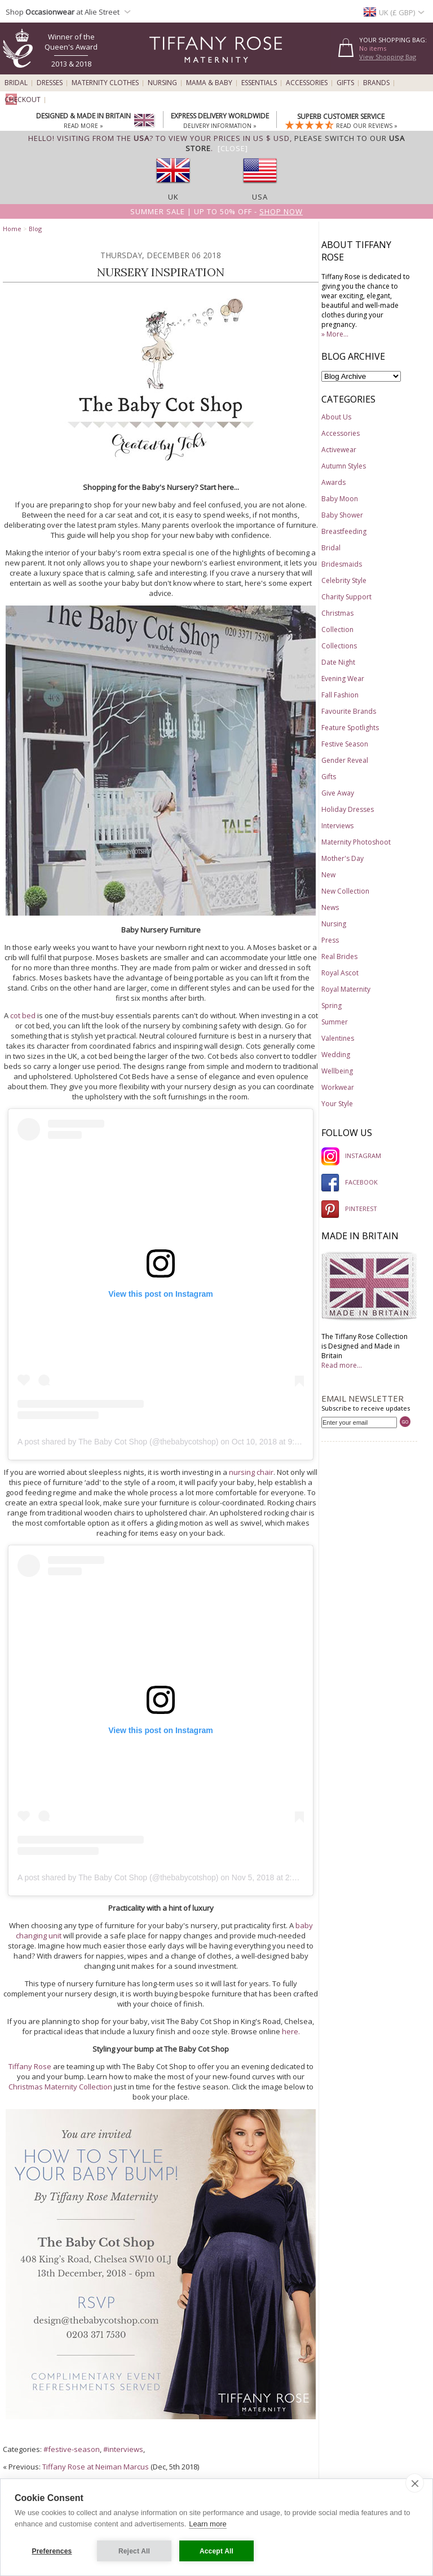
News (330, 907)
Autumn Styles (343, 466)
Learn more (207, 2524)
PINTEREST (349, 1208)
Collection (337, 629)
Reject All (134, 2551)
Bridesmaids (341, 564)
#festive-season (71, 2449)
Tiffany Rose (29, 2066)
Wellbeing (337, 1071)
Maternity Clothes (105, 82)
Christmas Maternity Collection (60, 2087)
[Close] (233, 148)
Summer (334, 1022)
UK (173, 197)
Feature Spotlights (350, 727)
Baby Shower (342, 515)
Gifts (345, 82)
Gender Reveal (344, 760)
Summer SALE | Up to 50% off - (216, 211)
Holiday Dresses (347, 809)
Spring (331, 1005)
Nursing (162, 82)
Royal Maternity (345, 989)
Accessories (307, 82)
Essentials (259, 82)
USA (260, 197)
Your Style (337, 1103)
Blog (35, 228)
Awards (333, 482)
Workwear (337, 1087)
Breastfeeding (343, 531)
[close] (414, 2483)
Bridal (16, 82)
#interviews (123, 2449)
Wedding (335, 1054)
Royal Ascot (340, 973)
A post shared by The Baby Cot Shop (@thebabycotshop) (117, 1441)
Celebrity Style (343, 580)
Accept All (216, 2551)
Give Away (337, 793)
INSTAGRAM (351, 1155)
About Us (336, 417)
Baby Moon (339, 498)
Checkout (23, 99)
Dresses (50, 82)
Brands (376, 82)
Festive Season (344, 744)
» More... (334, 334)
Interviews (337, 825)
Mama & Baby (209, 82)
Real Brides (339, 956)
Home (12, 228)
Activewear (338, 449)
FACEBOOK (349, 1182)
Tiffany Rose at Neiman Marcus (95, 2467)
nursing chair (251, 1472)
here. (291, 2031)
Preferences (52, 2551)
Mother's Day (342, 858)
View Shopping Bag (387, 56)
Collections (339, 646)
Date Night (338, 662)
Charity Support (346, 597)
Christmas (337, 613)
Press (330, 940)
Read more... (341, 1365)
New (328, 875)
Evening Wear (342, 678)
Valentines (337, 1038)
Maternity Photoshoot (356, 842)
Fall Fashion (340, 695)
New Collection (345, 891)
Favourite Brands (348, 711)
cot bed (23, 1015)
